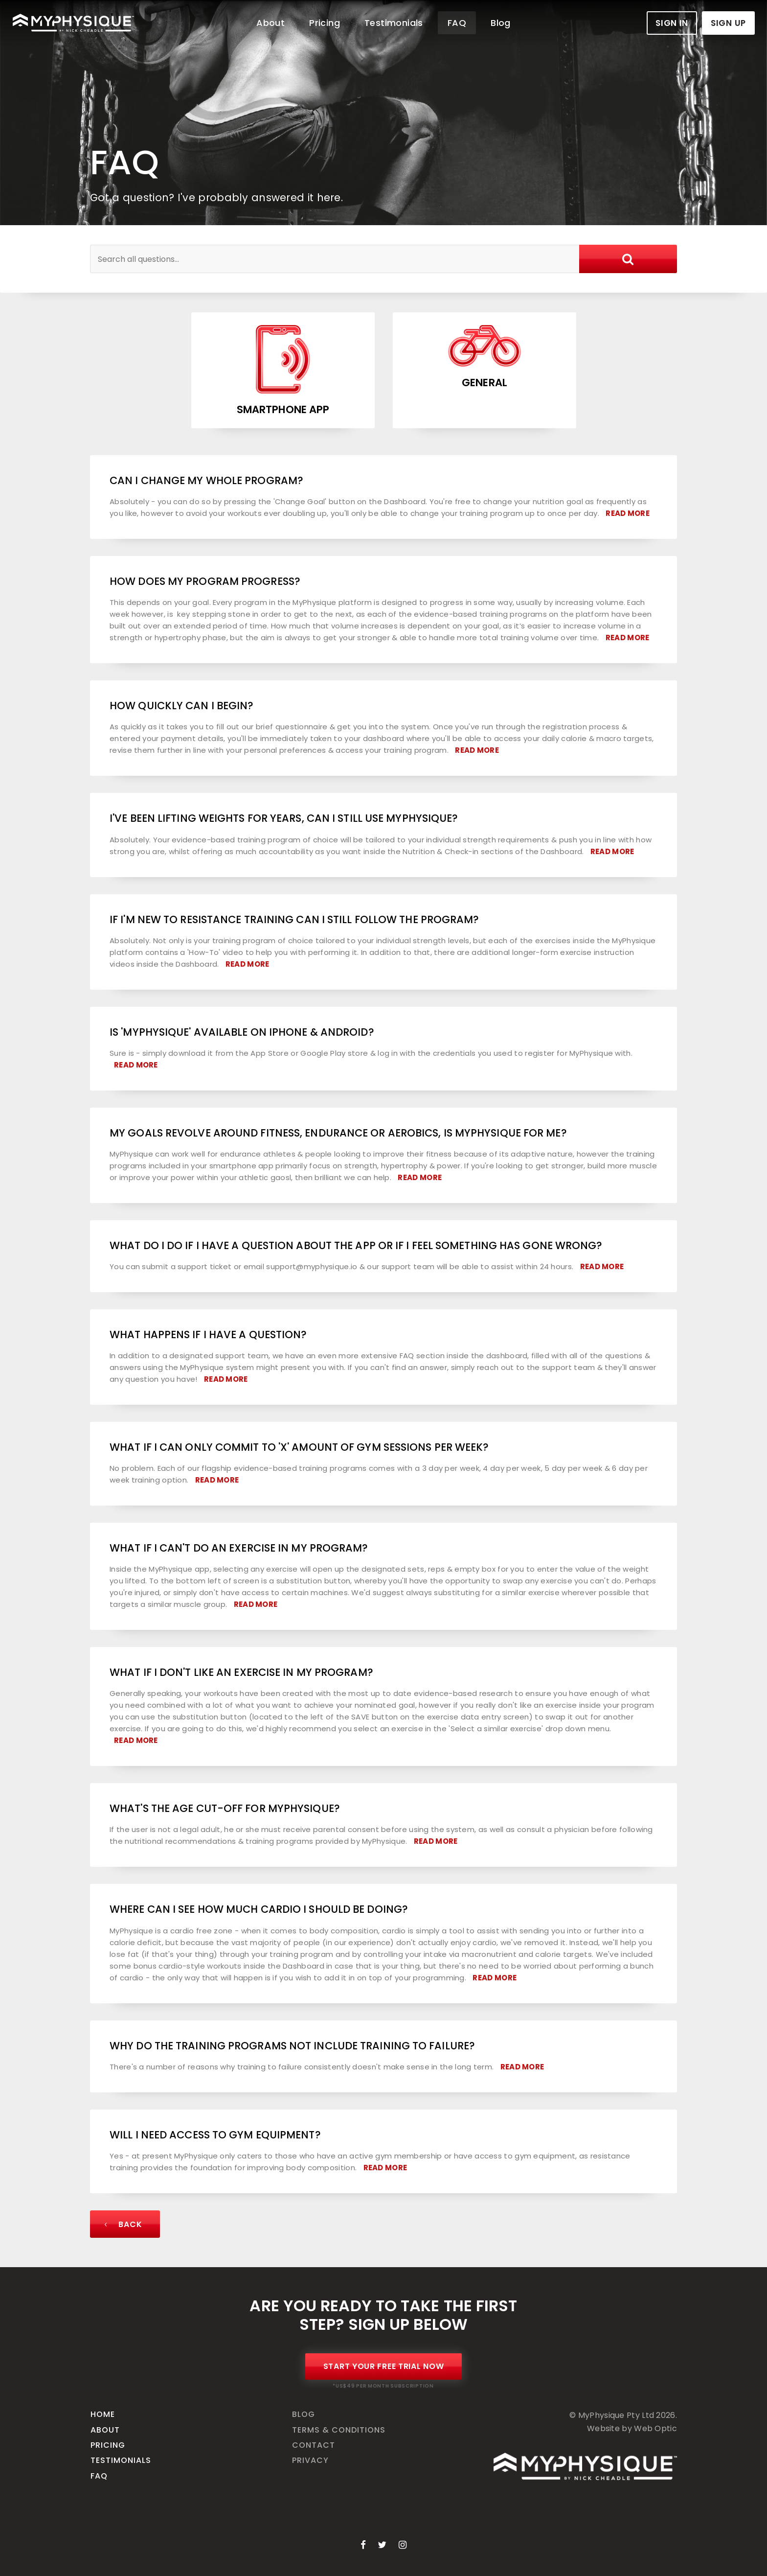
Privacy (310, 2460)
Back (122, 2224)
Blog (501, 23)
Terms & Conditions (338, 2430)
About (270, 23)
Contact (313, 2445)
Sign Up (728, 23)
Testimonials (393, 23)
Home (102, 2414)
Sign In (671, 23)
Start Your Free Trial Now (383, 2366)
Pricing (324, 23)
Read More (628, 513)
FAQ (457, 23)
